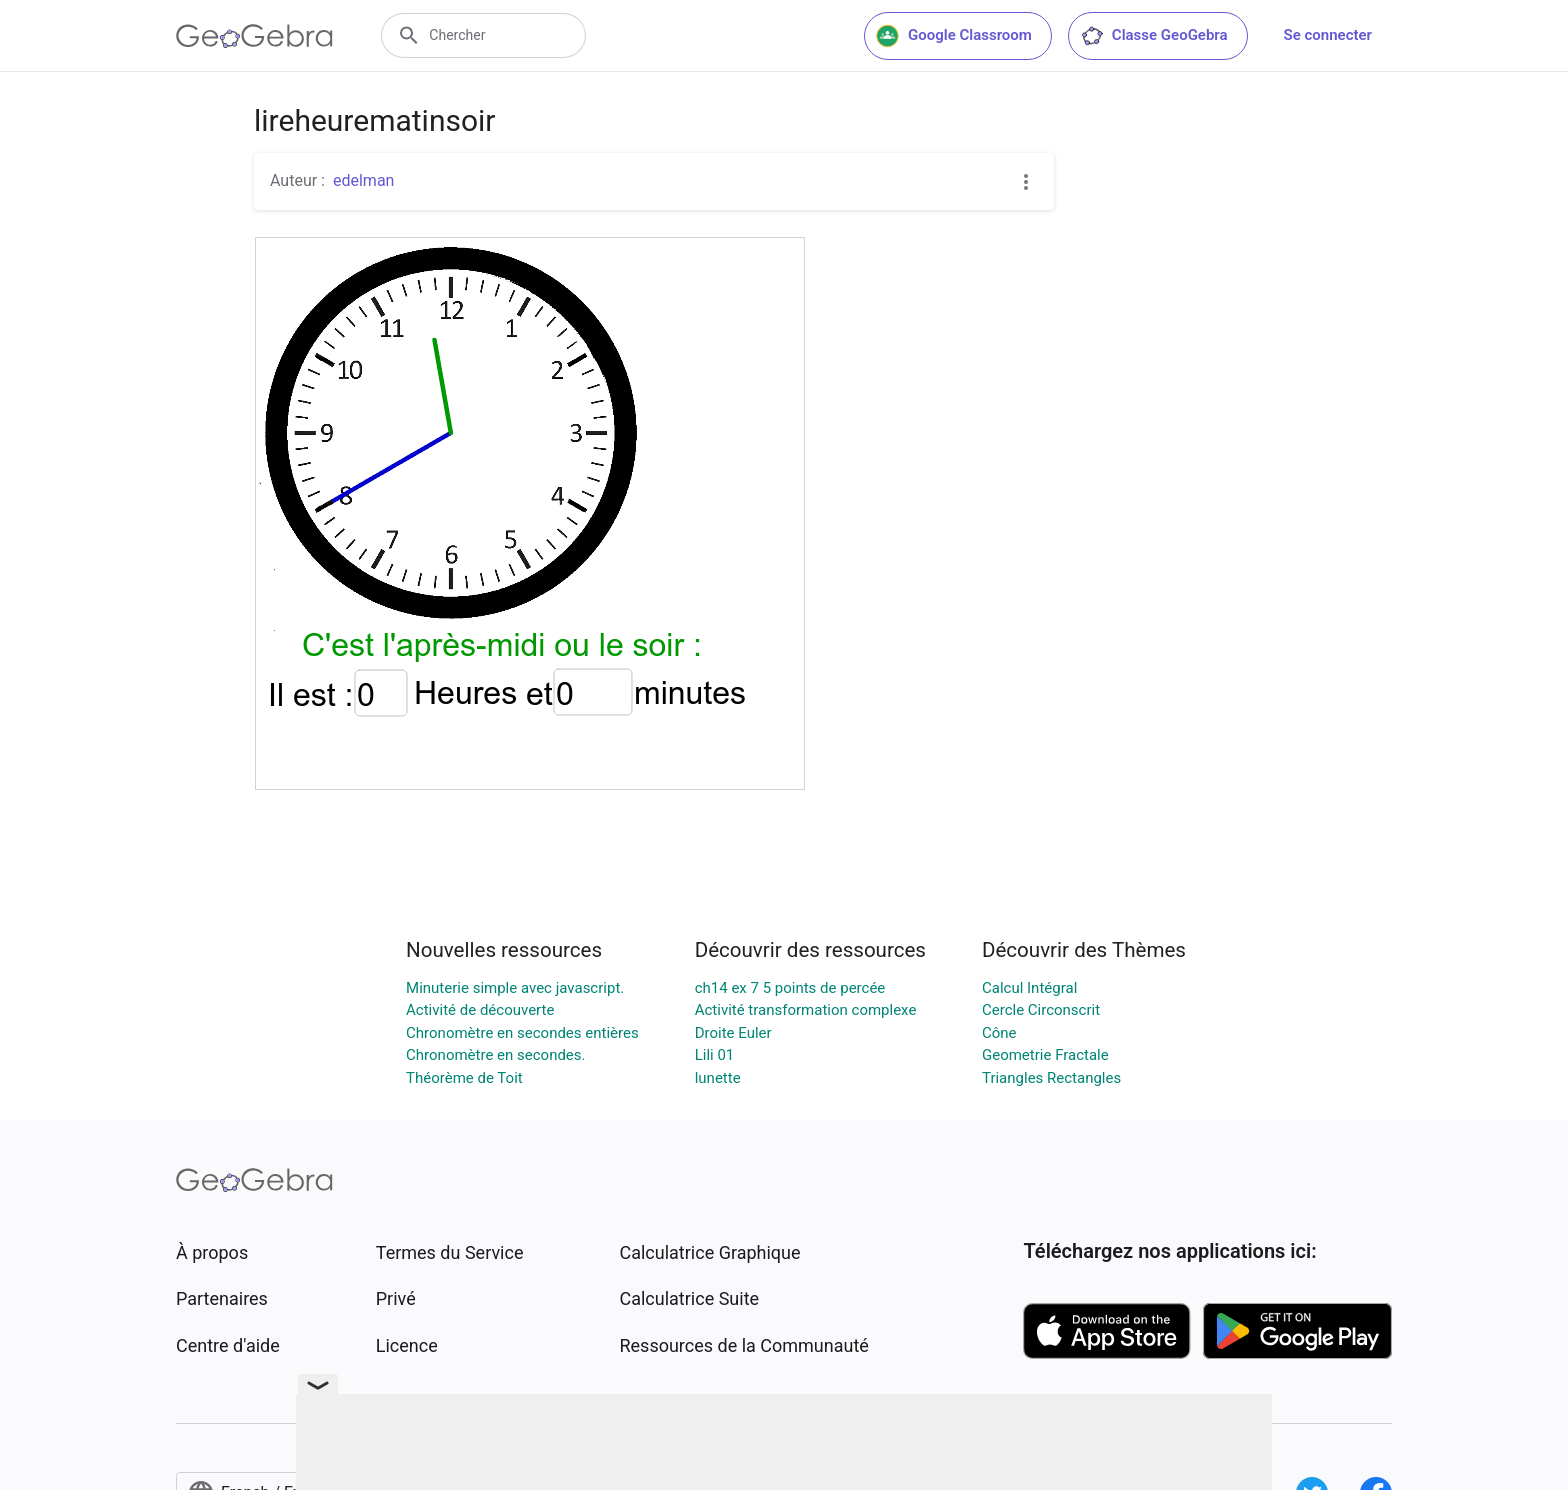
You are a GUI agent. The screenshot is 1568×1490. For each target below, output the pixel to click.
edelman (363, 180)
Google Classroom (954, 36)
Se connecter (1328, 35)
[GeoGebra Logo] (254, 36)
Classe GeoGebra (1154, 36)
